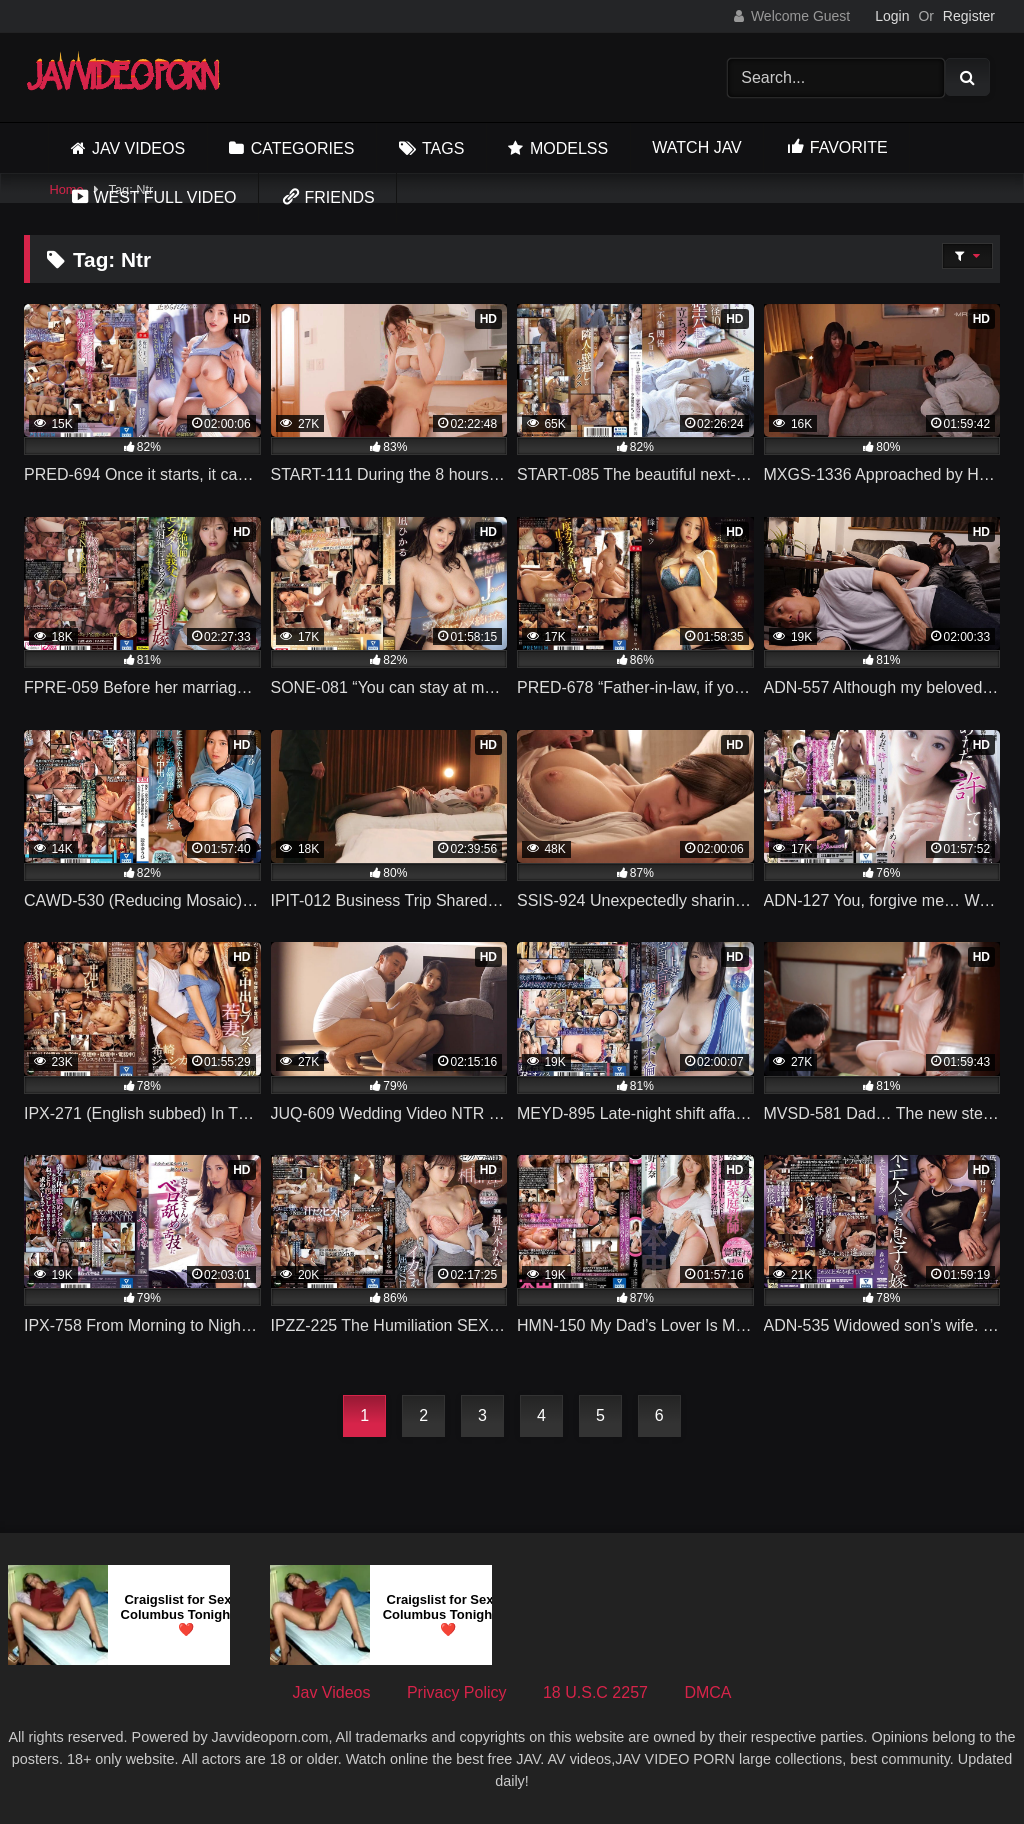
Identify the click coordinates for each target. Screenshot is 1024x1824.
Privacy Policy (457, 1692)
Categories (303, 148)
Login (892, 16)
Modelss (569, 148)
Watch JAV (696, 147)
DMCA (707, 1692)
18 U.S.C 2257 (595, 1692)
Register (969, 16)
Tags (443, 148)
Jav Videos (138, 148)
